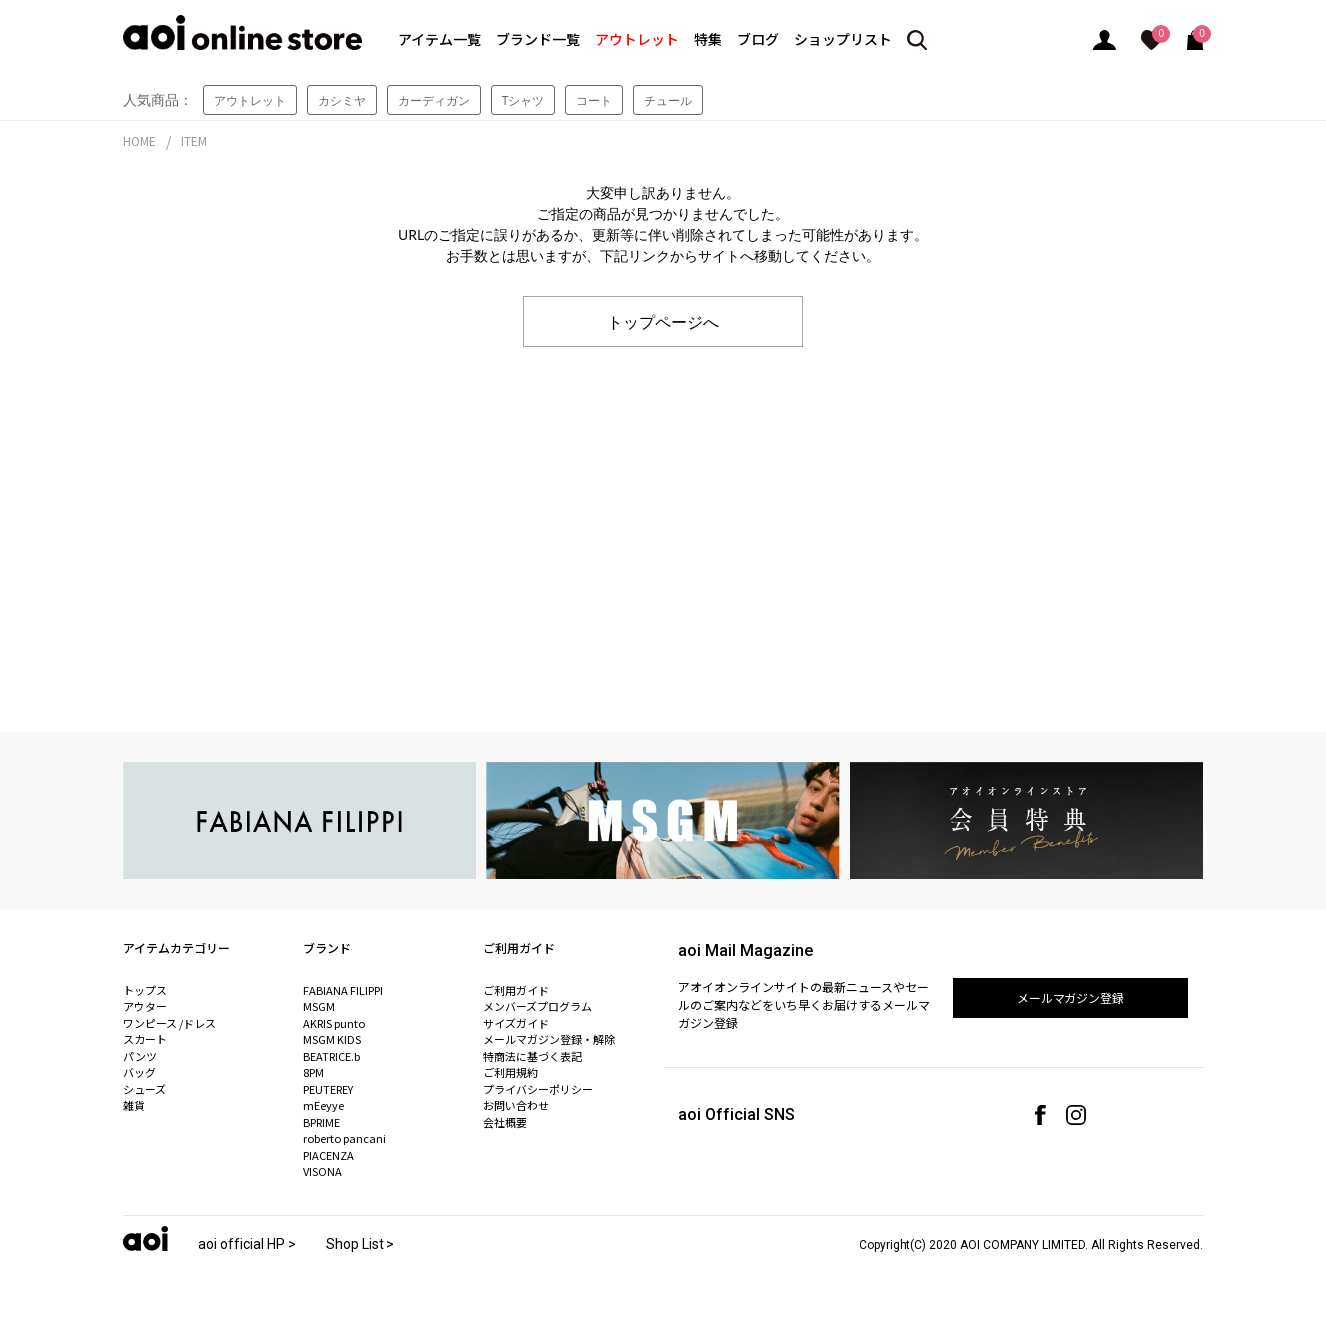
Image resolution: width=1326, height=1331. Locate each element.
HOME (139, 140)
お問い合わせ (516, 1105)
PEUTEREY (328, 1089)
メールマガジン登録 (1071, 997)
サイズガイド (516, 1023)
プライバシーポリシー (538, 1089)
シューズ (144, 1089)
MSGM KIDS (332, 1039)
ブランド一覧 (538, 39)
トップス (145, 990)
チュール (668, 100)
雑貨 (134, 1105)
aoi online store (242, 32)
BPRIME (321, 1122)
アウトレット (637, 39)
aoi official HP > (247, 1244)
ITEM (194, 140)
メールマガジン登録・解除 (549, 1039)
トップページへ (663, 321)
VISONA (322, 1171)
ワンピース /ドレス (169, 1023)
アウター (145, 1006)
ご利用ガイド (516, 990)
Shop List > (360, 1244)
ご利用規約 (510, 1072)
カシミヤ (342, 100)
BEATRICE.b (331, 1056)
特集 (708, 39)
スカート (145, 1039)
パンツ (140, 1056)
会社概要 (505, 1122)
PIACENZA (328, 1155)
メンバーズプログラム (537, 1006)
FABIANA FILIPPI (343, 990)
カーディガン (434, 100)
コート (594, 100)
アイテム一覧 (439, 39)
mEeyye (323, 1105)
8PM (313, 1072)
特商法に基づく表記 (532, 1056)
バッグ (139, 1072)
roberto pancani (344, 1138)
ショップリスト (843, 39)
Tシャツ (523, 100)
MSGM (319, 1006)
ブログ (758, 39)
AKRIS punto (334, 1023)
